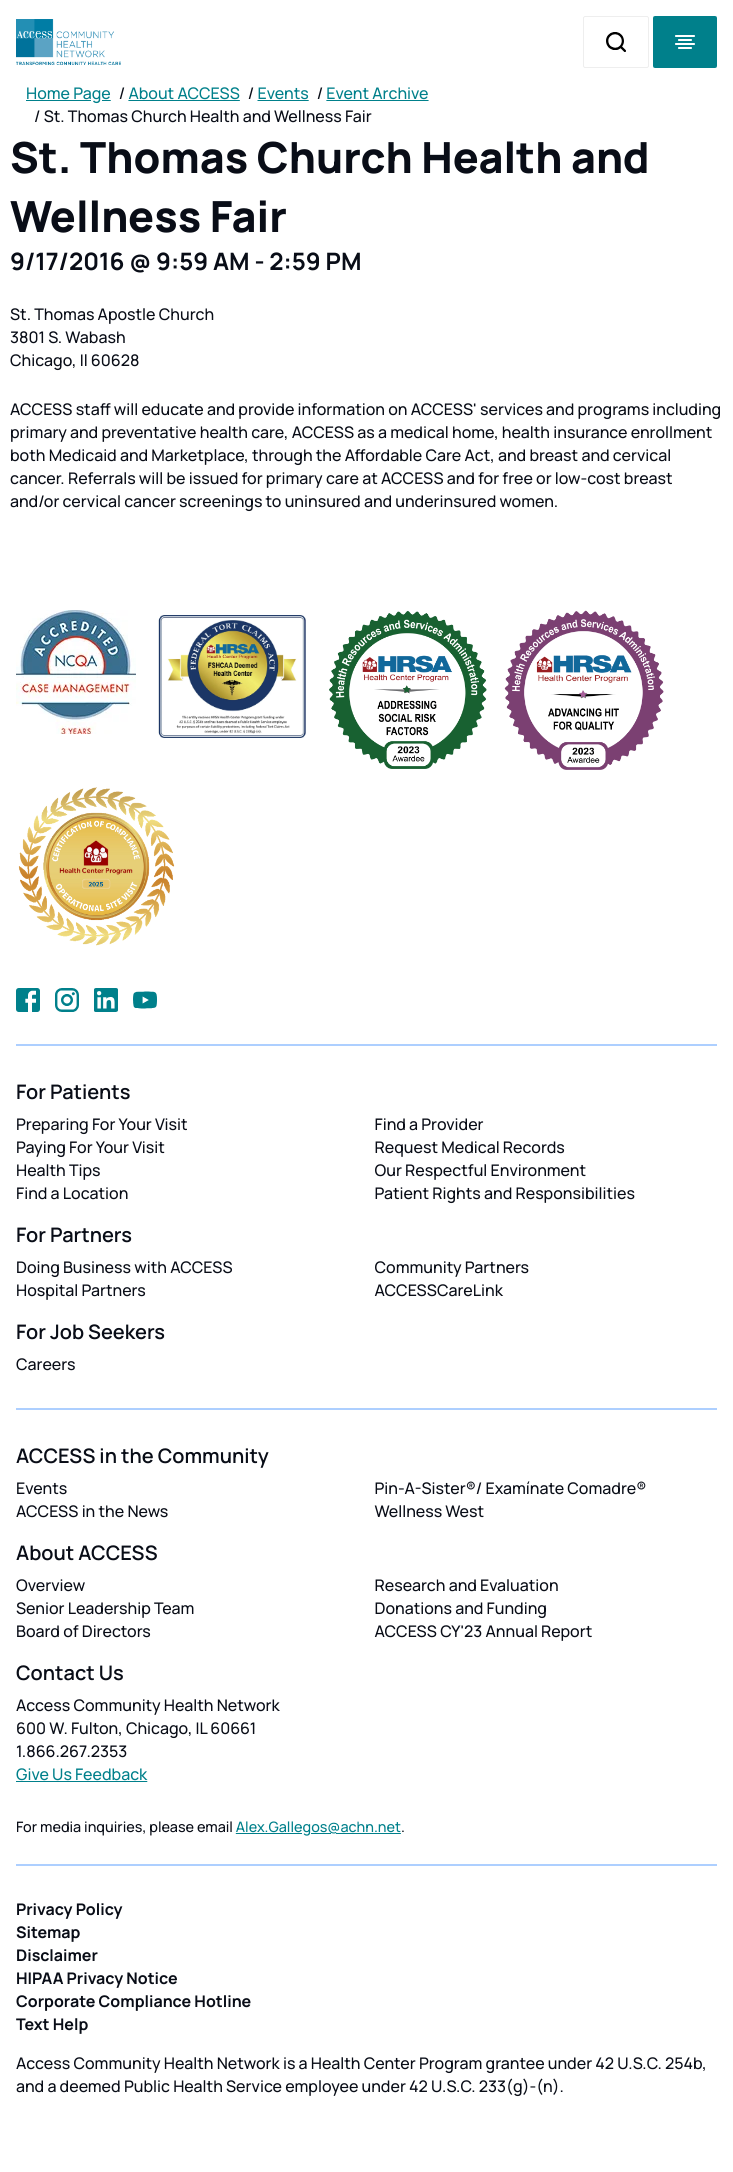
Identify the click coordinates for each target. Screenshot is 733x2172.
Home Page (68, 93)
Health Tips (58, 1170)
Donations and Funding (461, 1608)
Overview (50, 1585)
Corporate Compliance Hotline (133, 2001)
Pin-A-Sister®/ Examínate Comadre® (511, 1488)
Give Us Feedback (81, 1774)
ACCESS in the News (92, 1511)
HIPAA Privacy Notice (97, 1978)
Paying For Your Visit (90, 1147)
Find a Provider (429, 1124)
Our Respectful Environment (481, 1170)
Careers (45, 1364)
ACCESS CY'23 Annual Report (484, 1631)
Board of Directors (83, 1631)
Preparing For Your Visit (102, 1124)
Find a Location (72, 1193)
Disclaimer (57, 1955)
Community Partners (452, 1267)
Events (283, 93)
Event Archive (377, 93)
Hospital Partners (81, 1290)
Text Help (52, 2024)
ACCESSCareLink (439, 1290)
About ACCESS (183, 93)
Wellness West (430, 1511)
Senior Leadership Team (105, 1608)
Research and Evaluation (467, 1585)
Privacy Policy (69, 1909)
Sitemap (48, 1932)
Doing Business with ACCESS (124, 1267)
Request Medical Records (470, 1147)
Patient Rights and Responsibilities (505, 1193)
